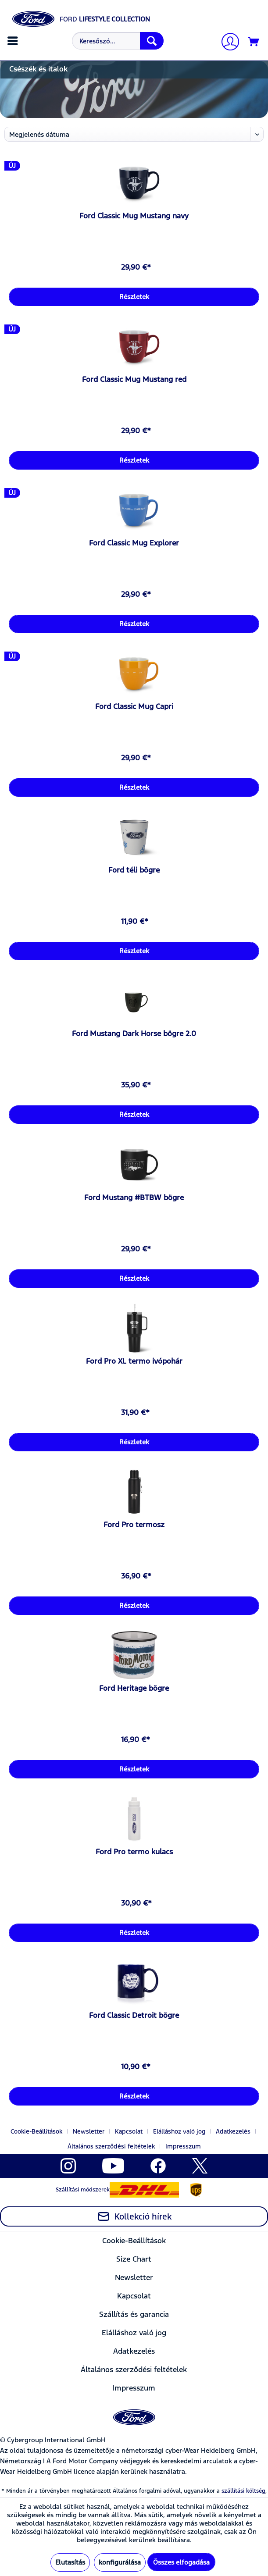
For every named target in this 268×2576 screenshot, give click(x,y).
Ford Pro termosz (134, 1524)
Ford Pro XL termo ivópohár (134, 1361)
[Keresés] (152, 41)
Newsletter (88, 2131)
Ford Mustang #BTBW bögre (134, 1197)
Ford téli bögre (134, 870)
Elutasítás (70, 2562)
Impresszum (183, 2146)
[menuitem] (14, 41)
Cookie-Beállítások (36, 2131)
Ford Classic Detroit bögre (134, 2015)
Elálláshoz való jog (179, 2131)
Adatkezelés (233, 2131)
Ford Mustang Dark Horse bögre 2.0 (134, 1033)
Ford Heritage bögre (134, 1688)
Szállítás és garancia (134, 2314)
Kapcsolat (129, 2131)
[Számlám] (226, 42)
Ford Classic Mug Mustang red (134, 379)
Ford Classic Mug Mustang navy (134, 215)
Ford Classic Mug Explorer (134, 542)
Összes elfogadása (181, 2562)
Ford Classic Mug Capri (134, 706)
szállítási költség (243, 2490)
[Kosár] (254, 42)
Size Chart (133, 2259)
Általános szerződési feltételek (111, 2146)
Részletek (134, 296)
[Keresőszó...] (118, 41)
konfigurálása (120, 2562)
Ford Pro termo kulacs (134, 1851)
